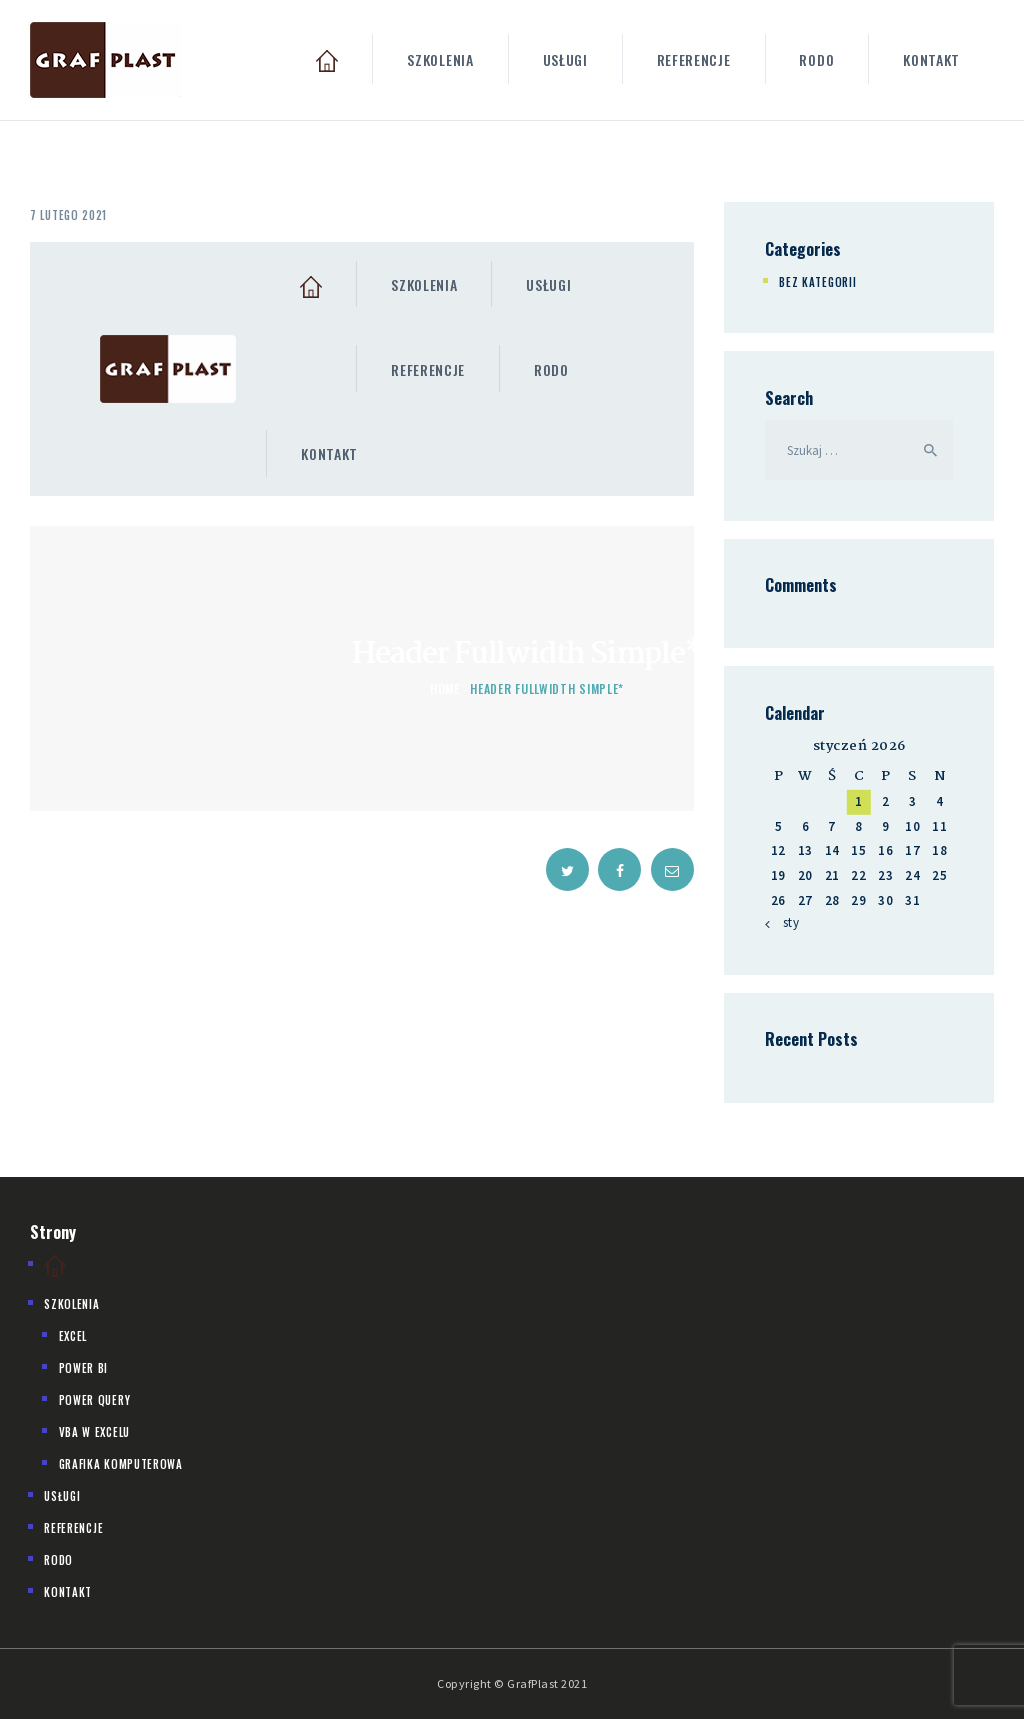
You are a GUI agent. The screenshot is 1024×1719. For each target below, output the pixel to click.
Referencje (73, 1528)
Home (445, 688)
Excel (73, 1336)
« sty (786, 922)
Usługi (62, 1496)
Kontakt (68, 1592)
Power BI (84, 1368)
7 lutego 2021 (68, 215)
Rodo (58, 1560)
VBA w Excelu (94, 1432)
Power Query (95, 1400)
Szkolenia (71, 1304)
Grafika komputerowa (121, 1464)
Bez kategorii (817, 282)
